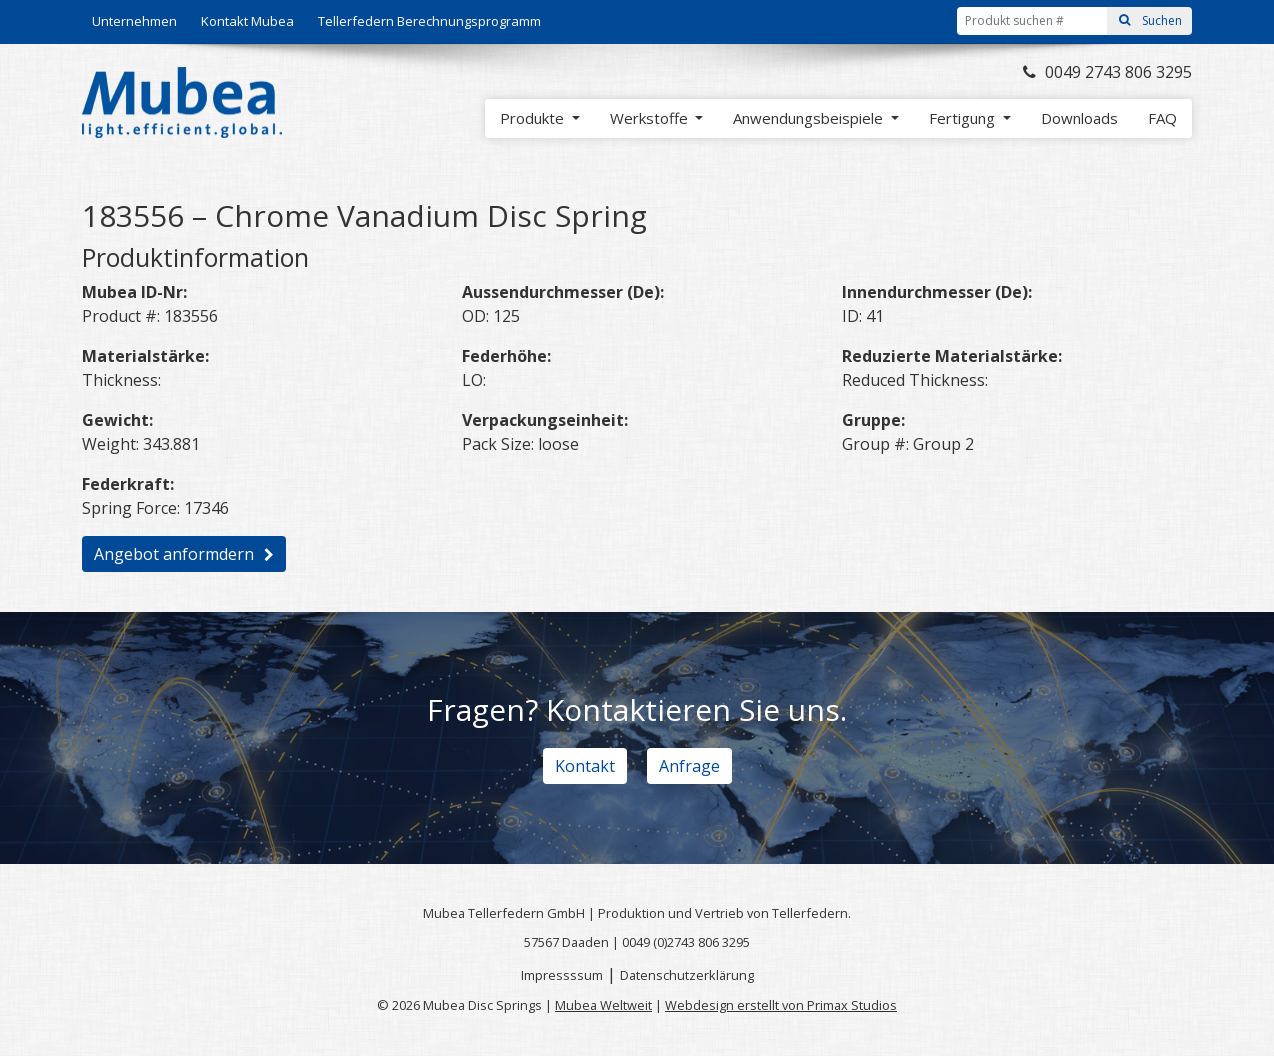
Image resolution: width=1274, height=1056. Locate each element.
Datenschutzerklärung (687, 975)
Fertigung (964, 118)
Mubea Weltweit (603, 1005)
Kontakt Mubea (247, 21)
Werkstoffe (651, 118)
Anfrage (689, 766)
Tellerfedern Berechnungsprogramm (429, 21)
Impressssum (562, 975)
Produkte (534, 118)
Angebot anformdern (174, 554)
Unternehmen (134, 21)
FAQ (1162, 118)
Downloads (1079, 118)
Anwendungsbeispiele (810, 118)
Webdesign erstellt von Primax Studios (781, 1005)
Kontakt (585, 766)
